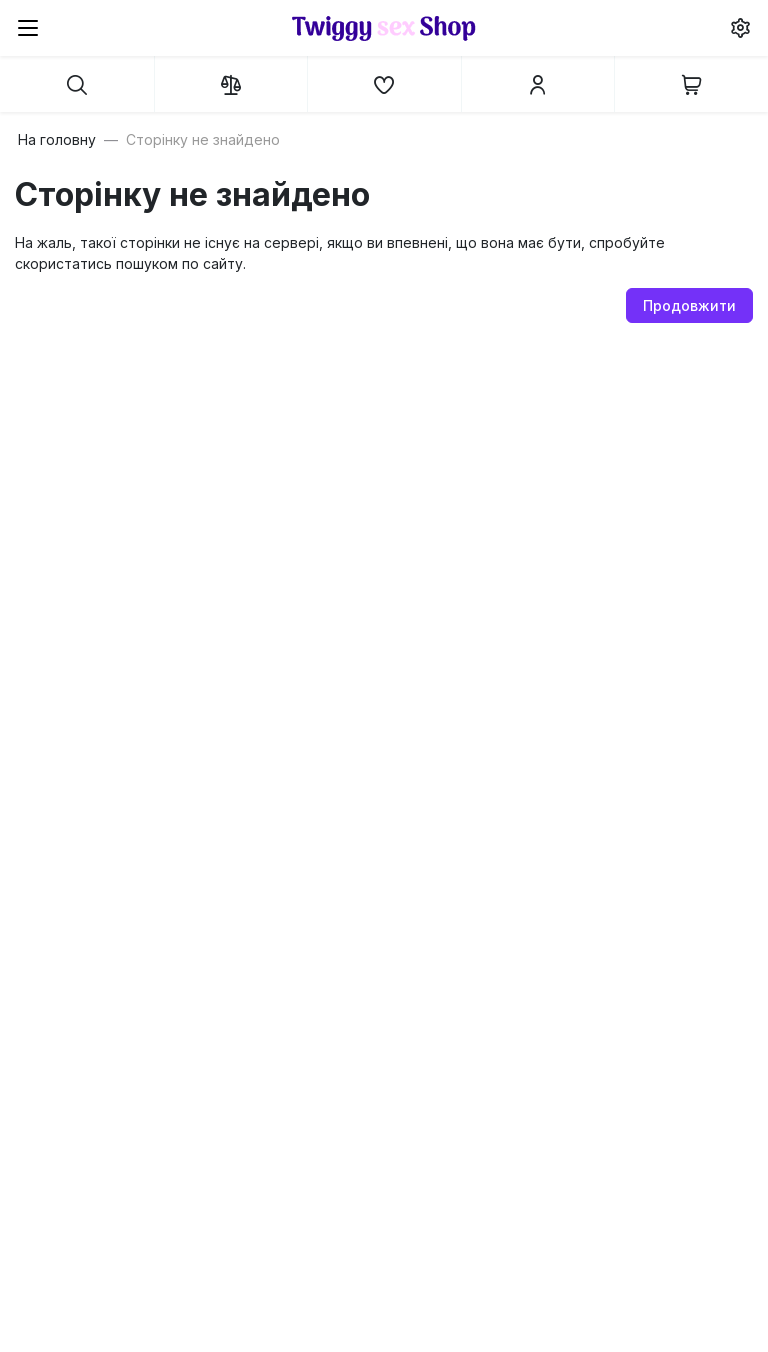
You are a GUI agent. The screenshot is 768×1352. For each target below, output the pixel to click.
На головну (57, 140)
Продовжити (689, 305)
